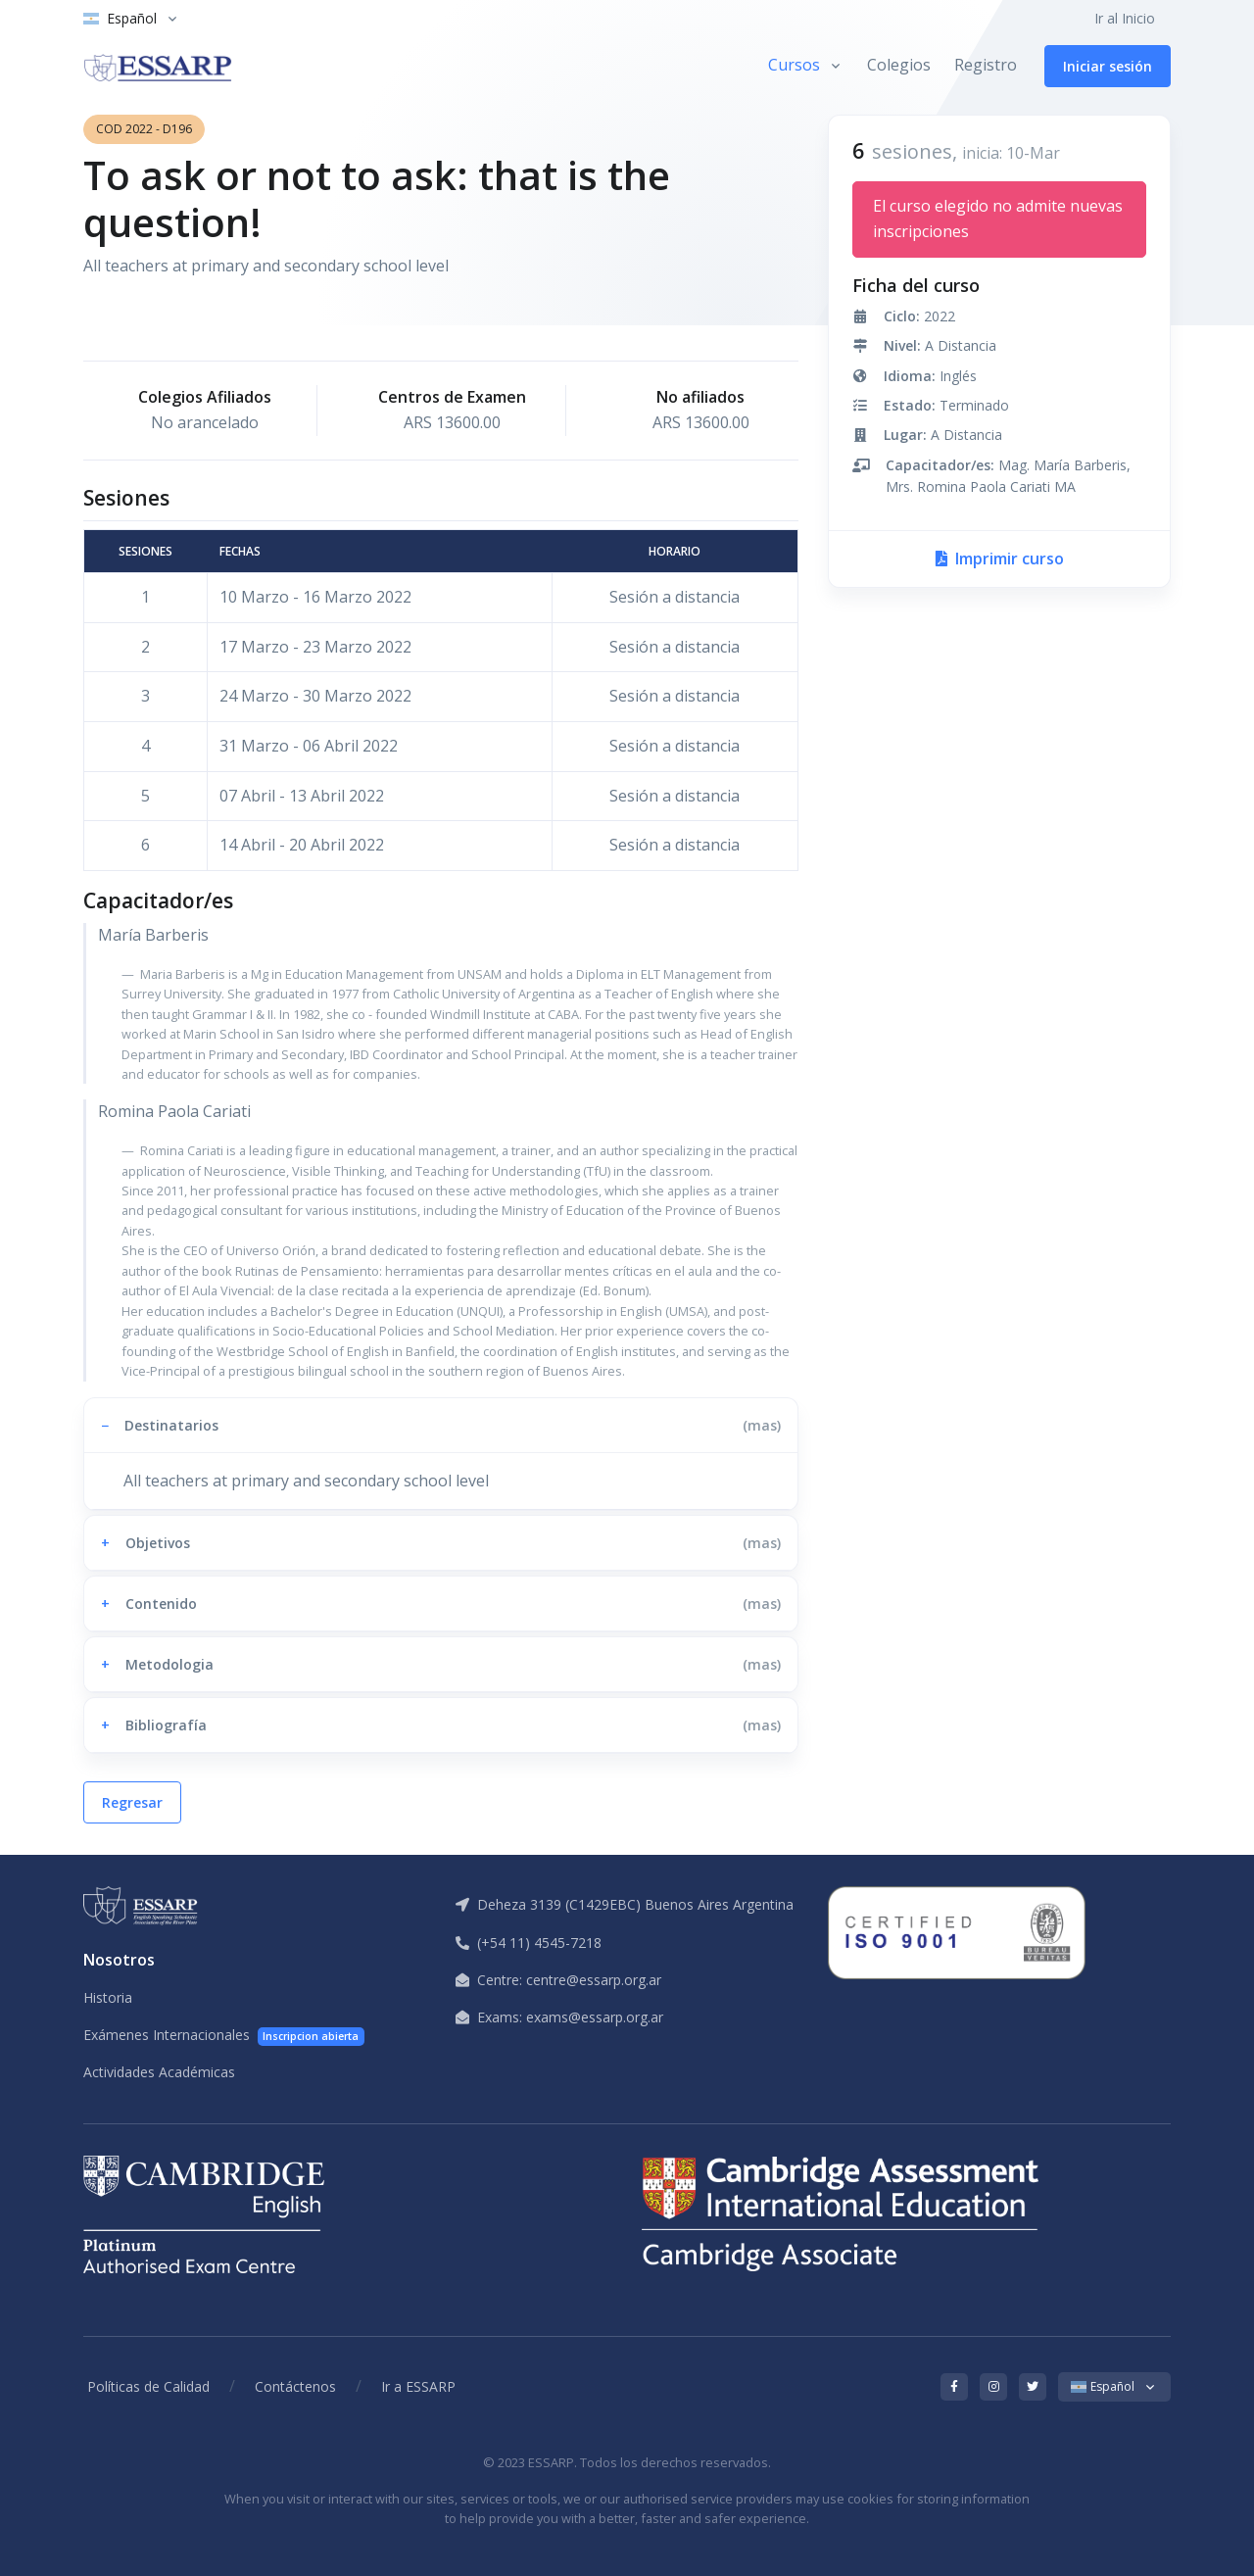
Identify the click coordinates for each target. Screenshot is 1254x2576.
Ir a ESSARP (418, 2386)
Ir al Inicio (1124, 18)
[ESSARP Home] (157, 65)
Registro (985, 64)
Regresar (132, 1802)
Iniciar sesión (1107, 66)
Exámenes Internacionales (223, 2035)
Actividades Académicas (159, 2072)
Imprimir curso (1000, 558)
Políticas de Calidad (148, 2386)
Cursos (794, 64)
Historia (107, 1997)
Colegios (899, 64)
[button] (440, 1425)
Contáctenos (295, 2386)
